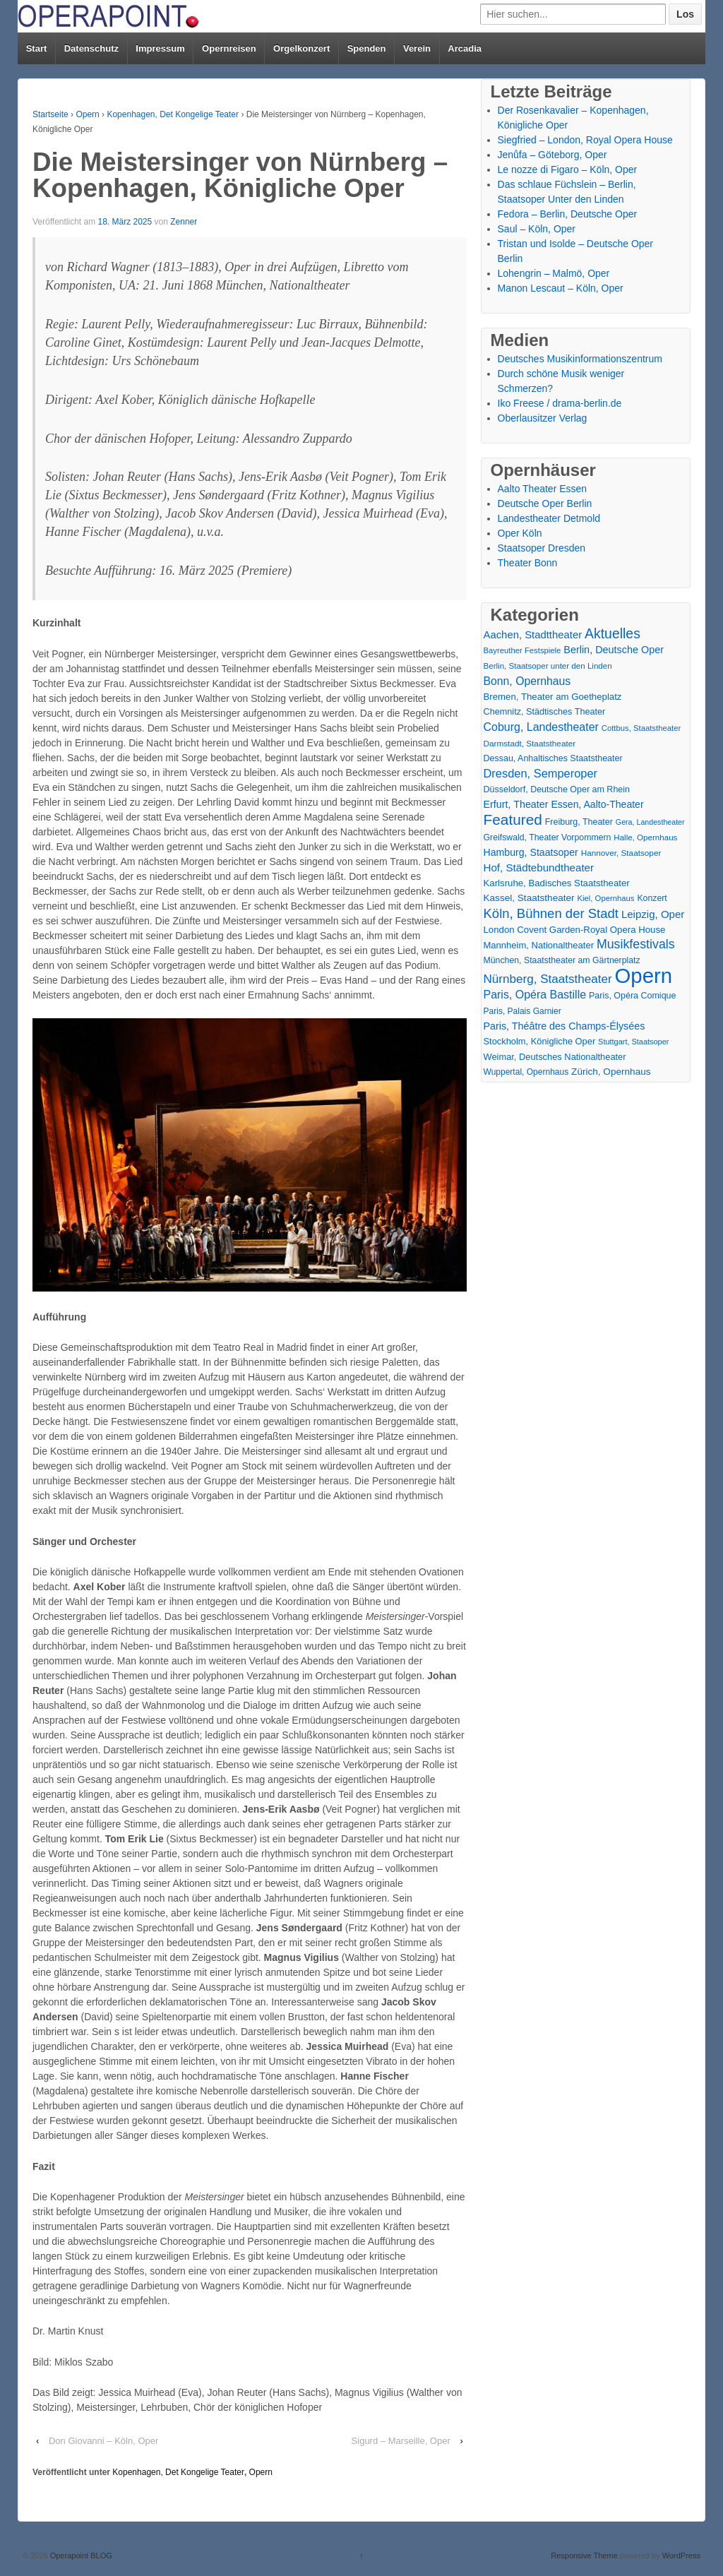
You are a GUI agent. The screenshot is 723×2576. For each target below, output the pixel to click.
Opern (87, 114)
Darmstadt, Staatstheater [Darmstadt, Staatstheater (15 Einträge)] (530, 743)
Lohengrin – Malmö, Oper (554, 273)
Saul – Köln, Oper (537, 228)
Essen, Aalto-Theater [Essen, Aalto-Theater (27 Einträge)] (597, 804)
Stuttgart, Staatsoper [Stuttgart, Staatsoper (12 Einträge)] (633, 1041)
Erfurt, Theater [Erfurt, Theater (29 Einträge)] (516, 804)
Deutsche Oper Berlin (545, 503)
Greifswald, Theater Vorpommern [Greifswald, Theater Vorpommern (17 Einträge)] (547, 837)
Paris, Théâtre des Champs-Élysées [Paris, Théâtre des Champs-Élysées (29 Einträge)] (564, 1026)
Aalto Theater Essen (542, 488)
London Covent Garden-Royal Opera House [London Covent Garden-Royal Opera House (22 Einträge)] (575, 929)
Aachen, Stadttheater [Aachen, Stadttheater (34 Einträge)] (533, 634)
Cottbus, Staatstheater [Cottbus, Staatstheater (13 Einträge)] (641, 728)
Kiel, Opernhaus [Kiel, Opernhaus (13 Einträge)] (605, 898)
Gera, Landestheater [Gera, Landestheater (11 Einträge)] (650, 822)
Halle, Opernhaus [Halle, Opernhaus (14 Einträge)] (645, 837)
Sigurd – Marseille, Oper (401, 2440)
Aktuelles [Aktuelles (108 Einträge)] (612, 633)
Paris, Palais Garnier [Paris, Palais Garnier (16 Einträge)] (522, 1011)
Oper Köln (520, 533)
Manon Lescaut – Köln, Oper (560, 288)
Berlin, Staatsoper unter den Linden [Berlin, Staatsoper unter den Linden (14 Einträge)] (548, 666)
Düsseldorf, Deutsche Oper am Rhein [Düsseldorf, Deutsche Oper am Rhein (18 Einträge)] (557, 789)
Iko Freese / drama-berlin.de (560, 403)
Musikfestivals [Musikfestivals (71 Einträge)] (636, 944)
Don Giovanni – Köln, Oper (103, 2440)
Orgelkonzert (301, 48)
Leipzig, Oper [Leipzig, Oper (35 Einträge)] (653, 914)
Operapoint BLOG (80, 2555)
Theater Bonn (528, 562)
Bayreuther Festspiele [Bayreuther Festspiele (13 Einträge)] (522, 650)
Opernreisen (229, 48)
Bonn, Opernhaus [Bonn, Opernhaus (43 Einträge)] (527, 681)
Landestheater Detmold (549, 518)
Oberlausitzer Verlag (542, 418)
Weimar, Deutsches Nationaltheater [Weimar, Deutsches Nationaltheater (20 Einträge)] (555, 1056)
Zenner (183, 222)
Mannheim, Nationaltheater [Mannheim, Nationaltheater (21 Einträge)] (539, 945)
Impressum (160, 48)
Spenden (366, 48)
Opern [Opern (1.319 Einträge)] (644, 975)
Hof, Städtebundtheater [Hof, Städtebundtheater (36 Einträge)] (539, 867)
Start (36, 48)
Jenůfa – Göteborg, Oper (552, 154)
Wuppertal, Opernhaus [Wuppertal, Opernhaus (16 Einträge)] (526, 1072)
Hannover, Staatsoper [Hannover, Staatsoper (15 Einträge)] (621, 852)
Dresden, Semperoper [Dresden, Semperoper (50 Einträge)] (541, 773)
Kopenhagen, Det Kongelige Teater (173, 114)
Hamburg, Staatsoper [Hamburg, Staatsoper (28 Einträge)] (531, 852)
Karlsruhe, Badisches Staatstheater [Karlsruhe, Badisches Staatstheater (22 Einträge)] (557, 883)
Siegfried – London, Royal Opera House (585, 139)
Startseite (50, 114)
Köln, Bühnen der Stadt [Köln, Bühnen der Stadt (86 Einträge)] (551, 913)
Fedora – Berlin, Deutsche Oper (568, 214)
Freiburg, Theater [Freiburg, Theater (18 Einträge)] (579, 822)
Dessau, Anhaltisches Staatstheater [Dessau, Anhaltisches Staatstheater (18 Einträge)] (553, 758)
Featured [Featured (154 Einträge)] (513, 819)
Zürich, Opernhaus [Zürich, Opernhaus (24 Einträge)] (610, 1071)
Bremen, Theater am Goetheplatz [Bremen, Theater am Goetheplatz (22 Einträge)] (553, 696)
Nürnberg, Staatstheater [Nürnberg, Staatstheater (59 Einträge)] (548, 979)
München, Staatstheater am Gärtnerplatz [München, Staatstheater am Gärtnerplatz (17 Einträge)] (562, 960)
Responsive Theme (584, 2555)
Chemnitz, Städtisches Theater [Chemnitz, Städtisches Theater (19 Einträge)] (545, 712)
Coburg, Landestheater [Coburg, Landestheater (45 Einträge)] (541, 727)
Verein (417, 48)
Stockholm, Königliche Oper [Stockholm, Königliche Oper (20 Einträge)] (540, 1041)
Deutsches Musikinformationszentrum (580, 358)
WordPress (681, 2555)
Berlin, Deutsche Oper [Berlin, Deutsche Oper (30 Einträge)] (613, 649)
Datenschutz (91, 48)
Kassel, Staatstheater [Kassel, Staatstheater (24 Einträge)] (529, 898)
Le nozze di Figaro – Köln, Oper (568, 169)
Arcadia (465, 48)
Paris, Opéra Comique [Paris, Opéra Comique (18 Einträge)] (632, 996)
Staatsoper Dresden (542, 548)
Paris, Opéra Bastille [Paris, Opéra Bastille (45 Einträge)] (535, 995)
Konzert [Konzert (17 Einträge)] (652, 898)
